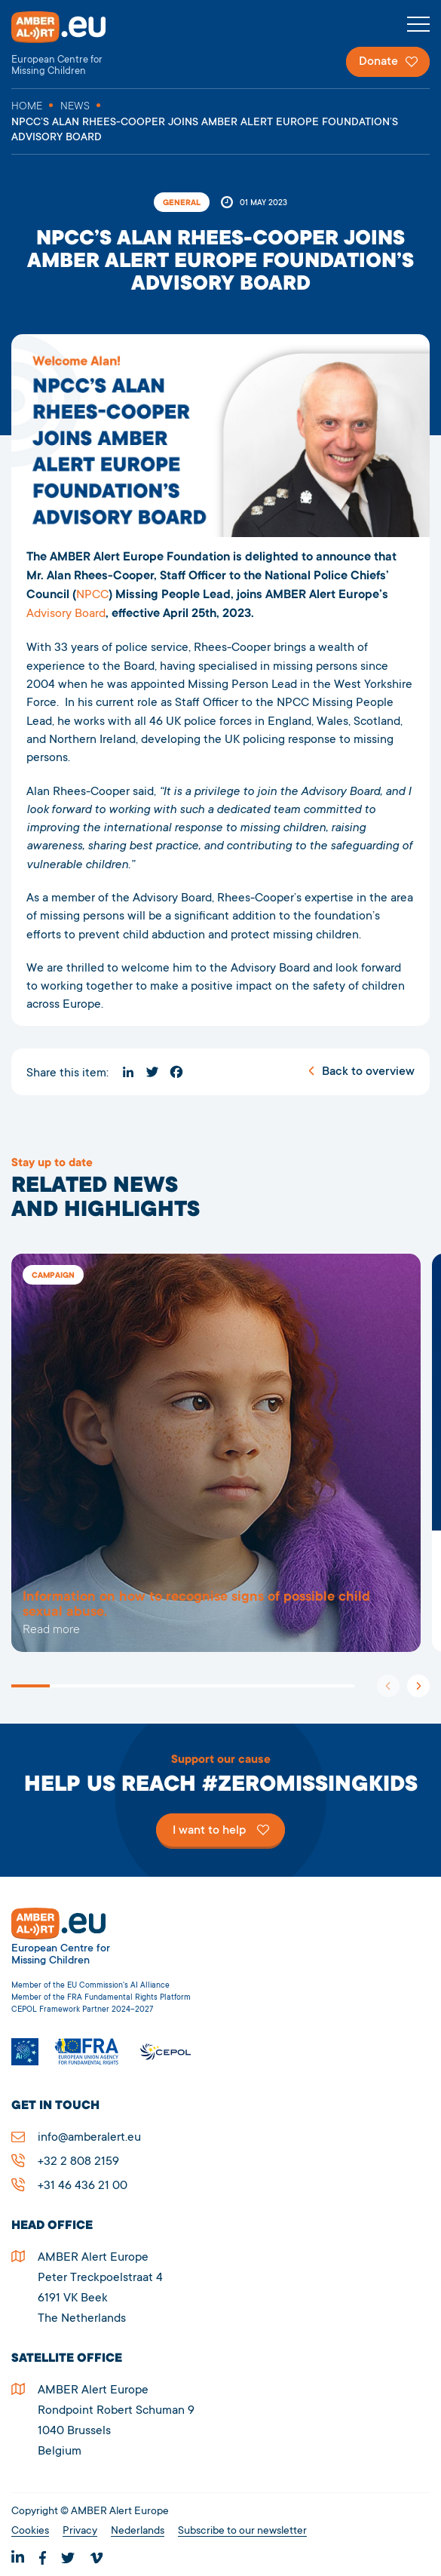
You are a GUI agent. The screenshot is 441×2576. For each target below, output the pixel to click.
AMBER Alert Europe (71, 44)
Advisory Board (66, 614)
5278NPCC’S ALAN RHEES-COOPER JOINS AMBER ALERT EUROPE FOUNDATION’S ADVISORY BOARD (216, 1453)
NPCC (92, 595)
